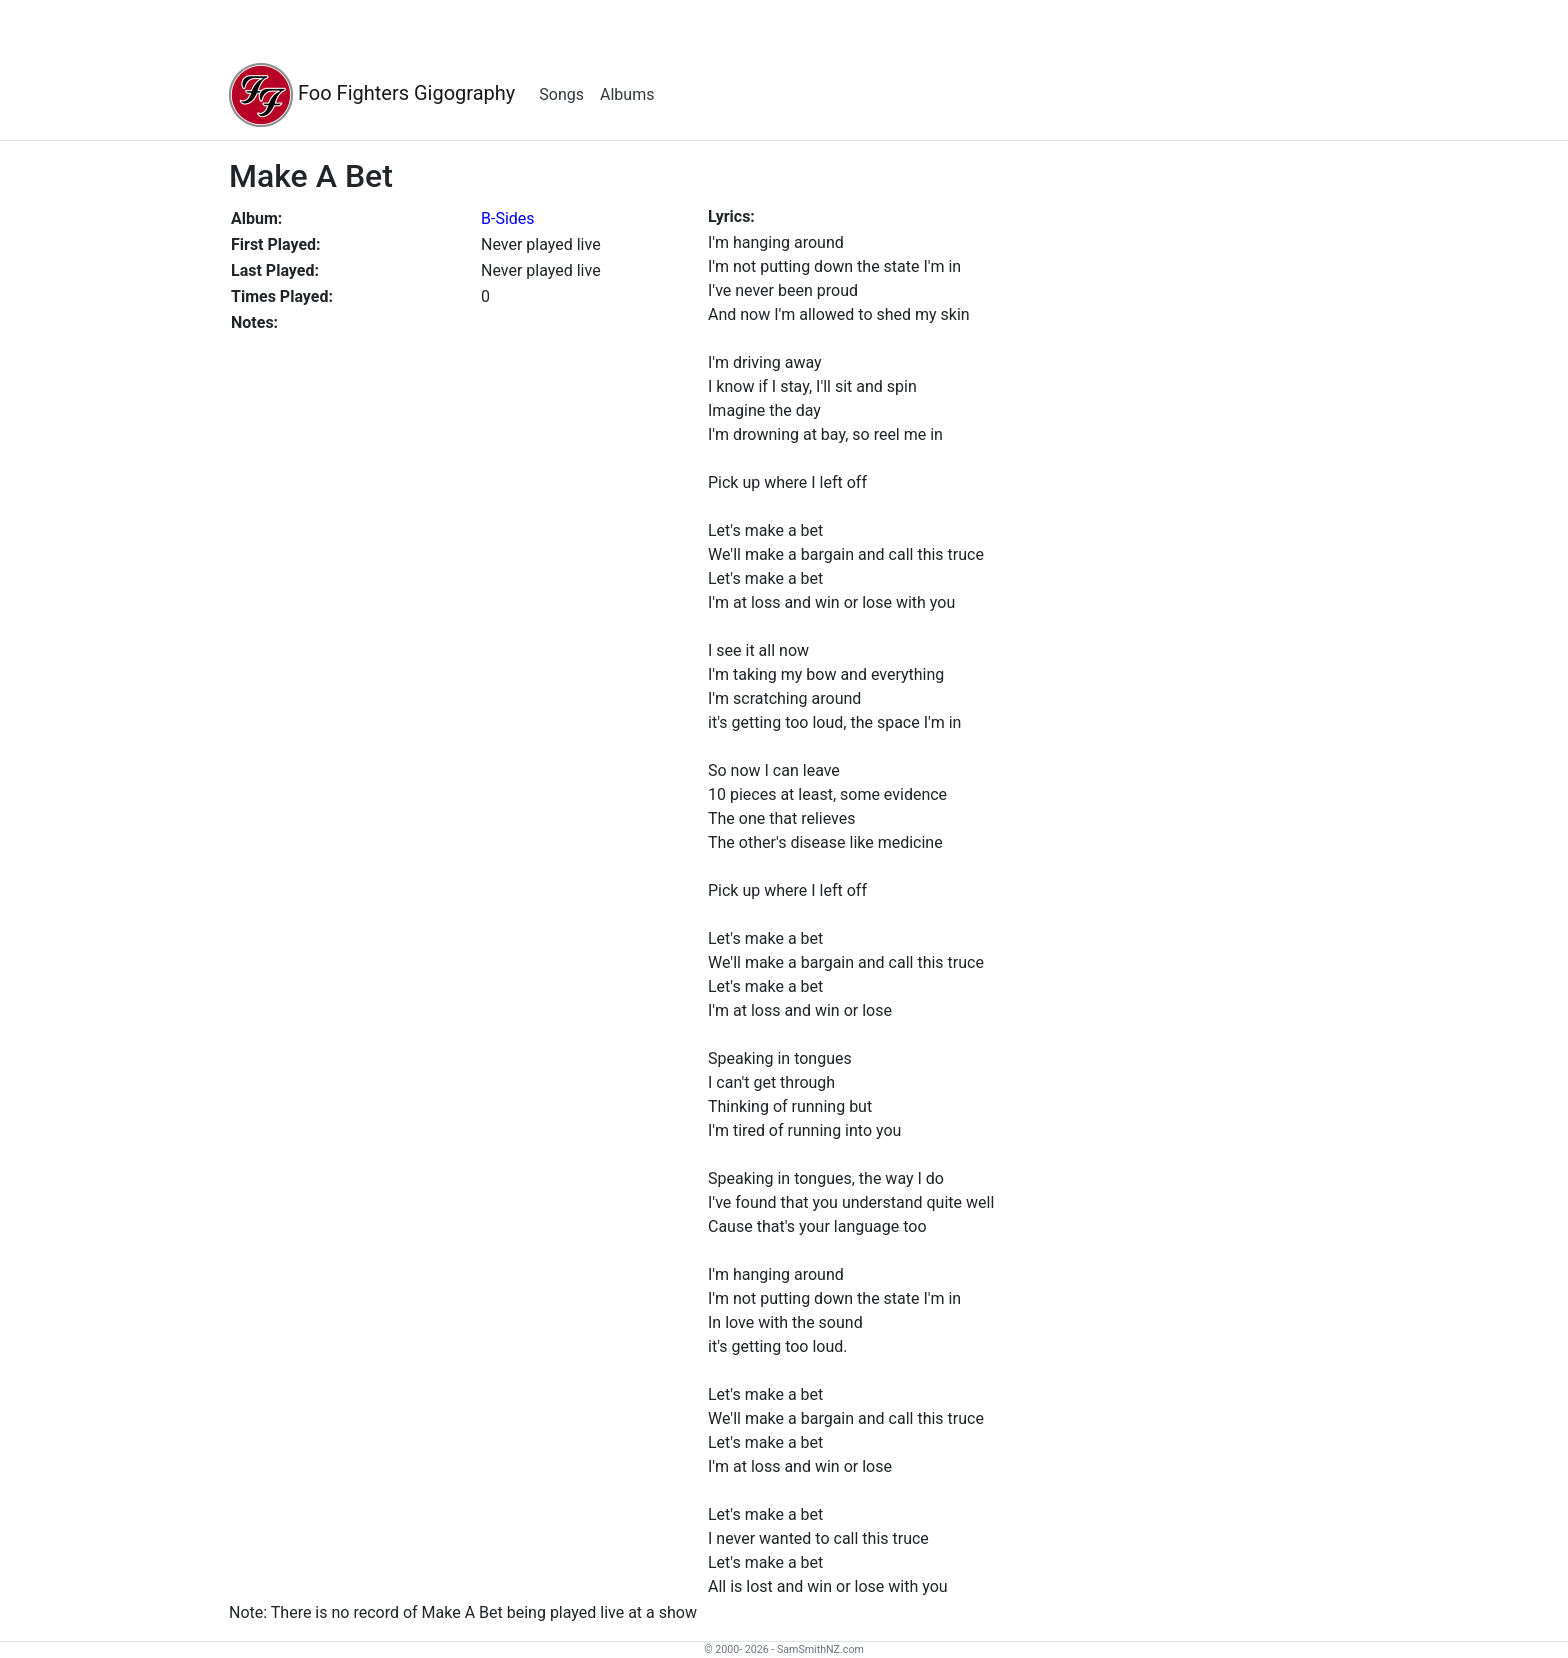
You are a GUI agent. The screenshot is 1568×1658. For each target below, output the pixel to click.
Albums (627, 94)
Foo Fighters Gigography (372, 95)
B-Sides (508, 218)
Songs (561, 94)
